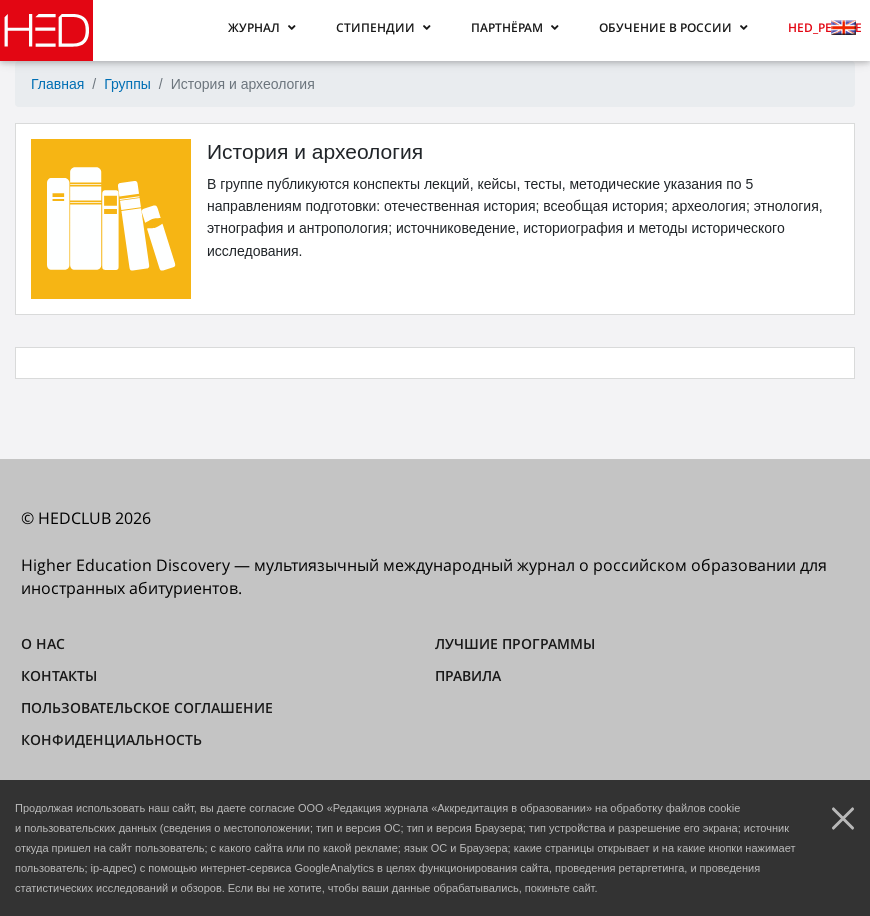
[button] (262, 27)
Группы (127, 84)
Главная (57, 84)
